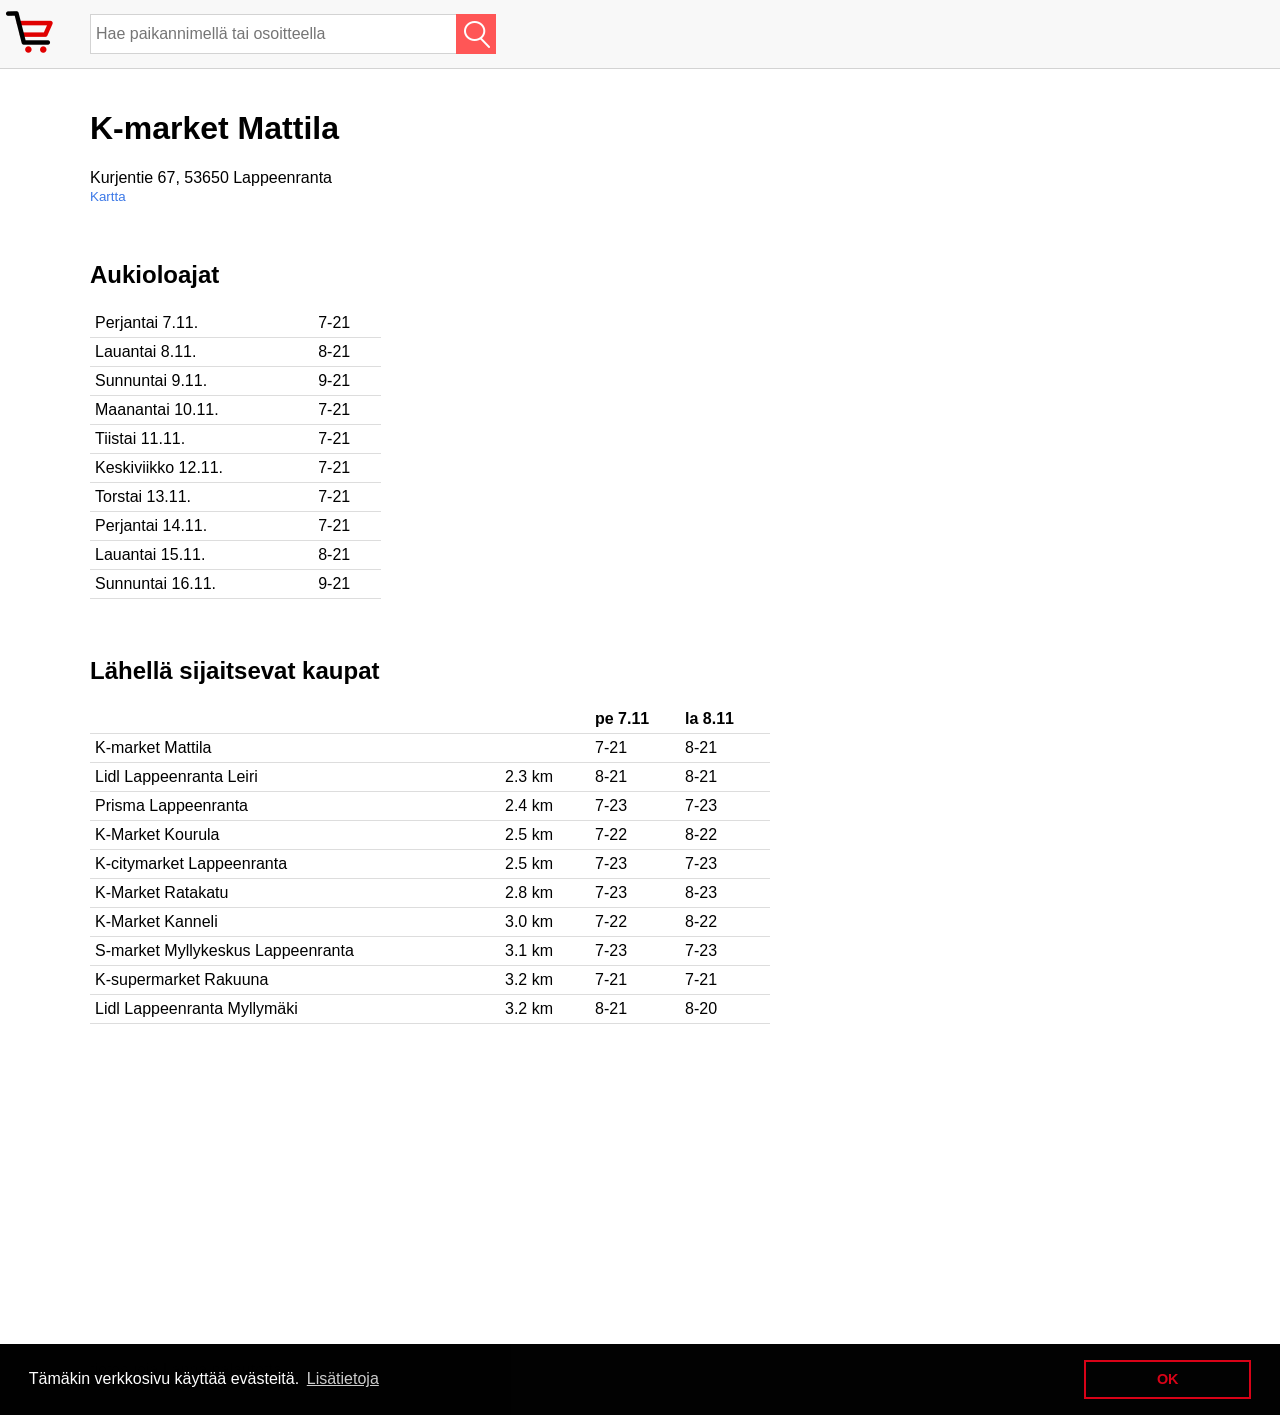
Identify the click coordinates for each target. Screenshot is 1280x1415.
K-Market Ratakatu (161, 892)
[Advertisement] (650, 401)
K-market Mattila (153, 747)
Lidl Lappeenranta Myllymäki (196, 1008)
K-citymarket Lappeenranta (191, 863)
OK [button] (1168, 1379)
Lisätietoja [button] (343, 1378)
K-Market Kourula (157, 834)
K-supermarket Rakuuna (181, 979)
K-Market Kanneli (156, 921)
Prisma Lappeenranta (171, 805)
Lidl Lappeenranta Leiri (176, 776)
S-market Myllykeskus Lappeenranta (224, 950)
